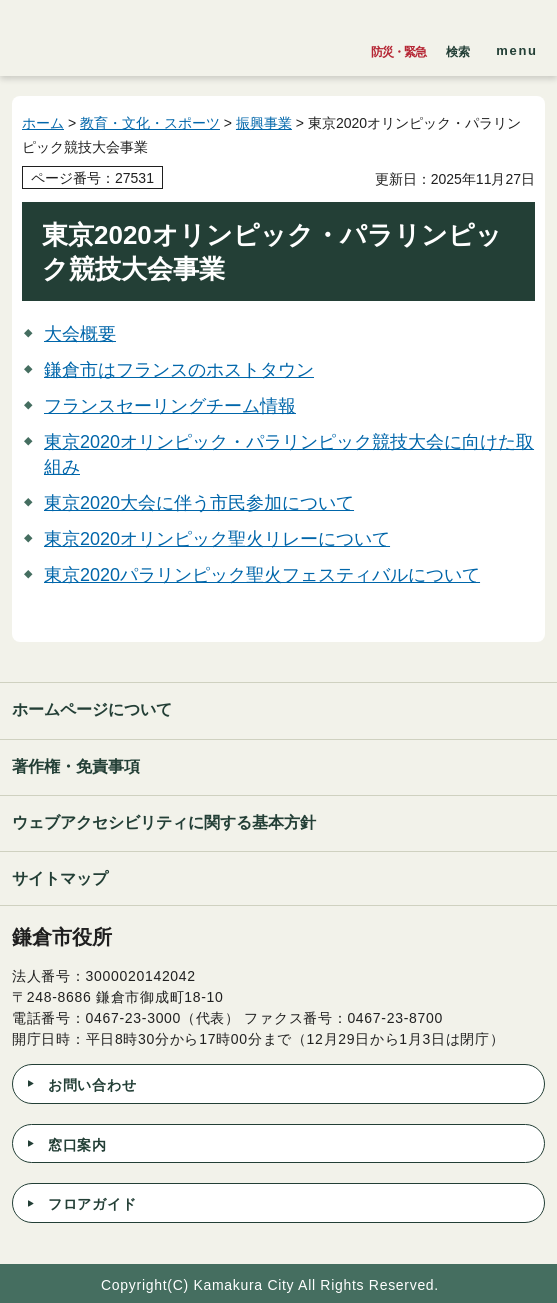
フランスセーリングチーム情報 (170, 406)
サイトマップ (60, 878)
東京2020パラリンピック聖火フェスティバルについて (262, 575)
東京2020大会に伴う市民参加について (199, 503)
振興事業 (264, 123)
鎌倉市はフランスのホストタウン (179, 370)
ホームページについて (92, 709)
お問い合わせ (92, 1085)
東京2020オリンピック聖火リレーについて (217, 539)
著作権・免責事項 (76, 766)
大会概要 (80, 334)
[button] (458, 47)
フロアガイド (92, 1204)
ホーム (43, 123)
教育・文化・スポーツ (150, 123)
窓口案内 (77, 1145)
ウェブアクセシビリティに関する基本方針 (164, 822)
